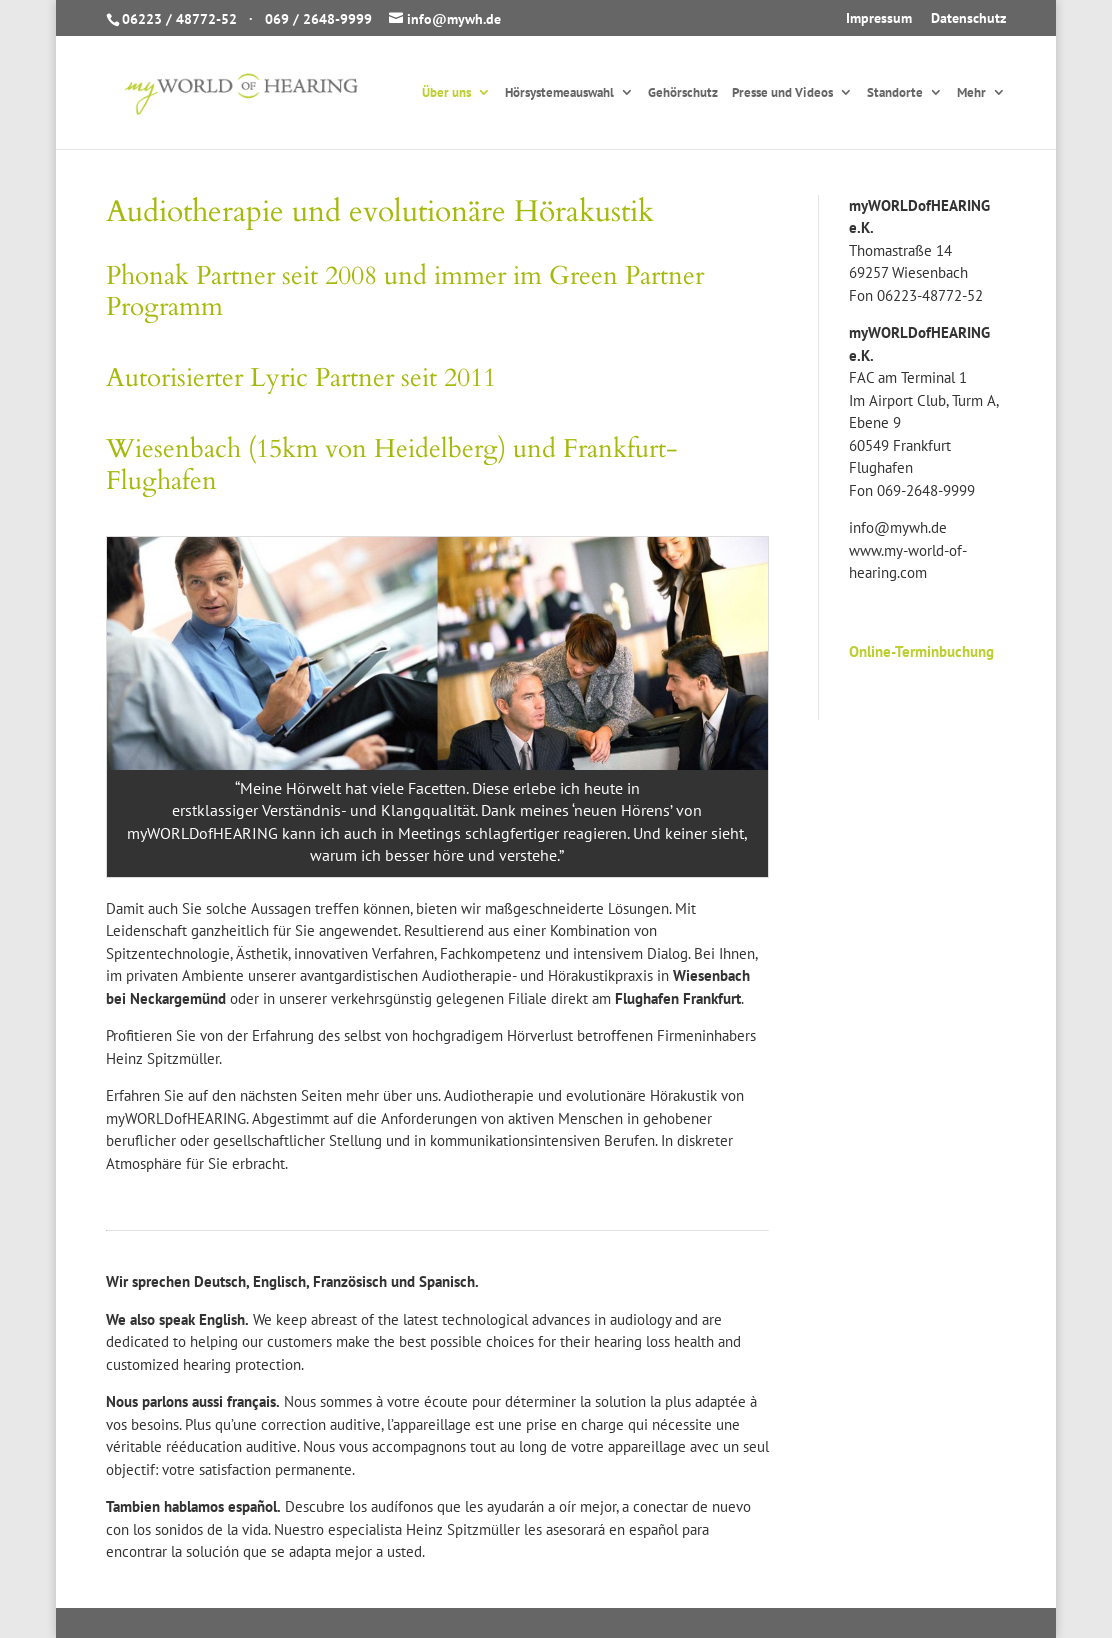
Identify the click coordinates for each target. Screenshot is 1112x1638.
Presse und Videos (782, 93)
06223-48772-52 (930, 295)
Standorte (895, 93)
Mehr (971, 93)
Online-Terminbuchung (921, 651)
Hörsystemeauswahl (559, 93)
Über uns (446, 93)
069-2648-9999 (926, 490)
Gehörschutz (683, 93)
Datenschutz (968, 19)
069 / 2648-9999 (318, 19)
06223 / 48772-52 (179, 19)
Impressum (879, 19)
